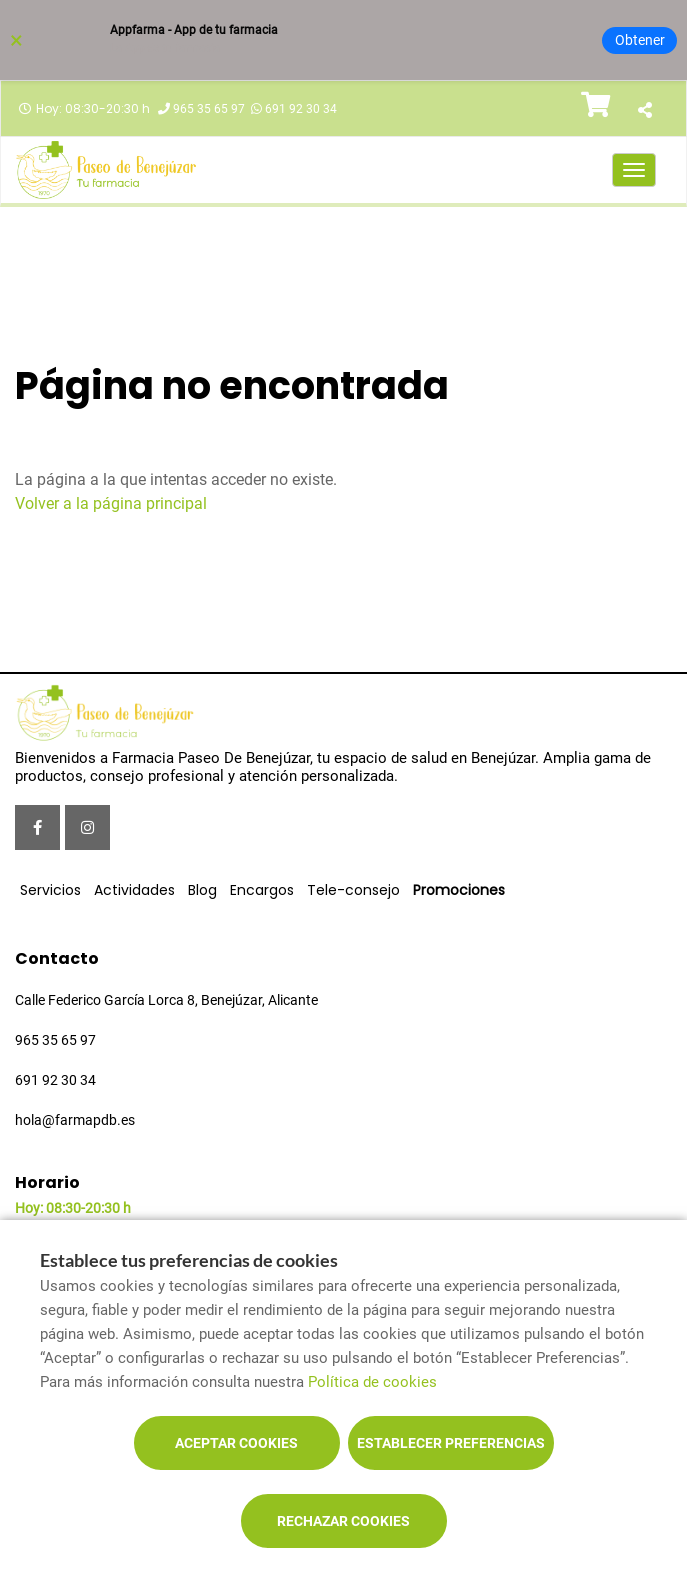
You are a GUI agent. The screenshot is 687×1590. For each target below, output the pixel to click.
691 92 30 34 (301, 109)
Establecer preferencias (451, 1443)
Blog (202, 890)
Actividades (134, 890)
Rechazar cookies (343, 1521)
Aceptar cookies (236, 1443)
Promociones (459, 890)
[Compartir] (644, 111)
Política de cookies (372, 1382)
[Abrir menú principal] (634, 170)
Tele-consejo (353, 890)
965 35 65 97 (209, 109)
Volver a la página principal (111, 503)
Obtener (640, 40)
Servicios (50, 890)
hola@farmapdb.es (75, 1120)
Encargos (262, 890)
